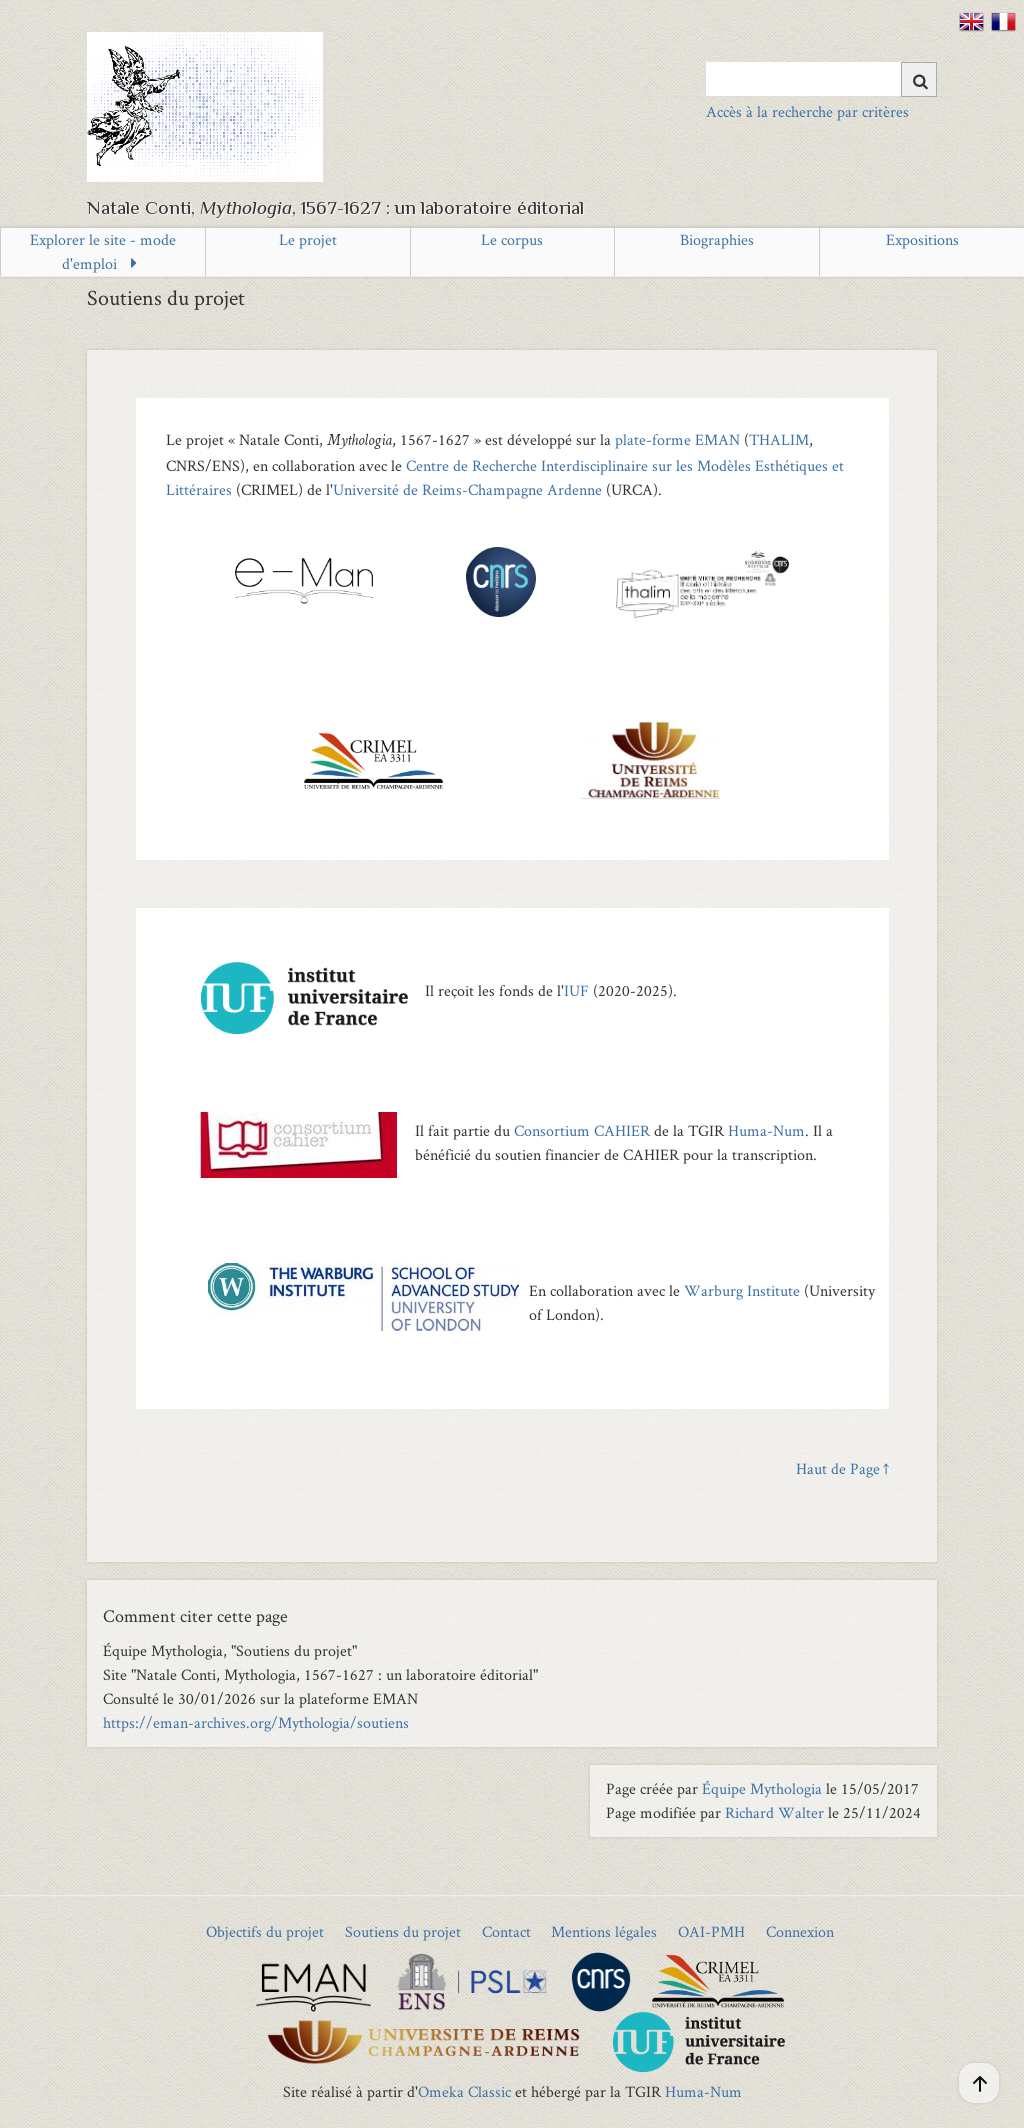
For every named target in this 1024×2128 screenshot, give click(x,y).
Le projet (308, 239)
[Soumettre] (919, 79)
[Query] (821, 79)
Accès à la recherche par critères (807, 111)
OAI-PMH (711, 1931)
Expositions (922, 239)
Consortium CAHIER (582, 1130)
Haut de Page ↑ (842, 1468)
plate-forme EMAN (677, 439)
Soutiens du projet (403, 1931)
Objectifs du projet (265, 1931)
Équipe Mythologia (762, 1788)
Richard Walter (774, 1812)
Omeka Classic (464, 2091)
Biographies (717, 239)
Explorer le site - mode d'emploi (103, 251)
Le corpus (512, 239)
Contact (506, 1931)
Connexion (800, 1931)
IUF (576, 990)
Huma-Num (766, 1130)
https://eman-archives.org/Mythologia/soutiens (256, 1722)
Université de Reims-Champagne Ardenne (467, 489)
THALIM (779, 439)
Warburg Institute (742, 1290)
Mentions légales (604, 1931)
